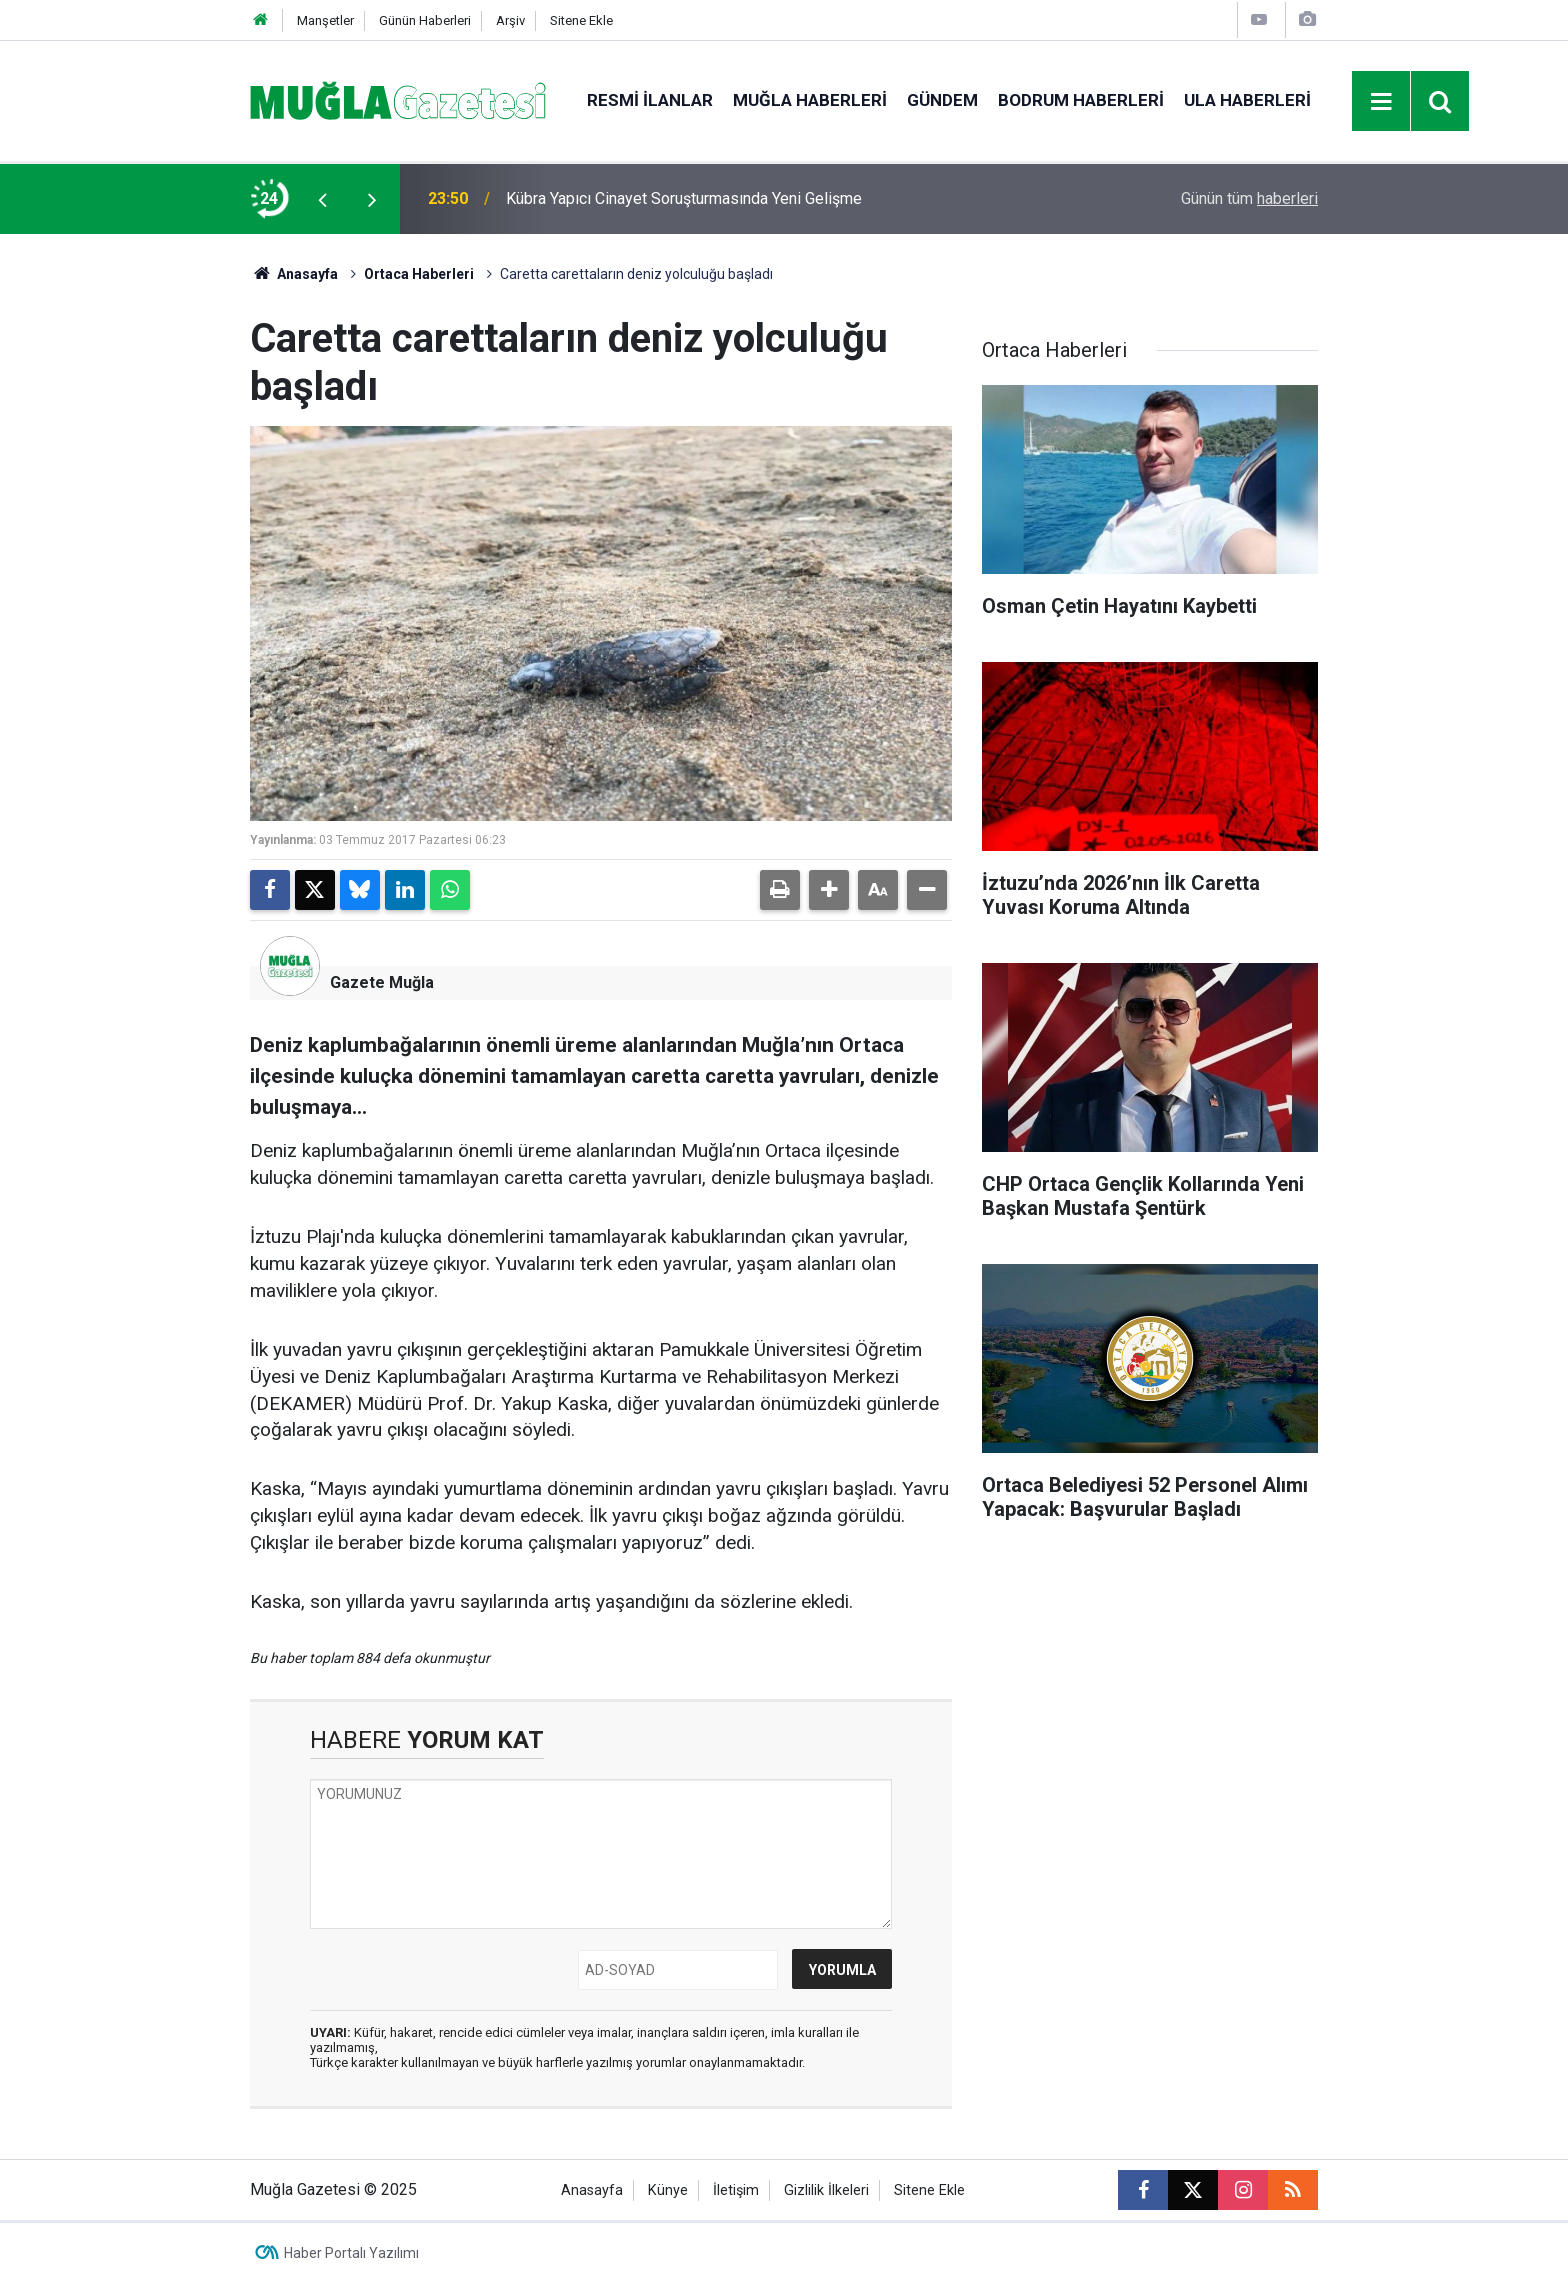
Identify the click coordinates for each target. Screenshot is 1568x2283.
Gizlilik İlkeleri (826, 2190)
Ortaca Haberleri (419, 274)
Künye (668, 2190)
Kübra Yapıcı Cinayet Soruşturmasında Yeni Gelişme (684, 198)
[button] (829, 890)
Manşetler (325, 20)
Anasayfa (294, 274)
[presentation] (322, 199)
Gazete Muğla (382, 982)
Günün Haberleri (425, 20)
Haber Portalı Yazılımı (351, 2253)
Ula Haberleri (1247, 100)
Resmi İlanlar (650, 100)
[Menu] (1382, 102)
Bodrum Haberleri (1081, 100)
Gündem (942, 100)
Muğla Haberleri (810, 100)
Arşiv (510, 20)
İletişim (736, 2190)
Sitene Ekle (581, 20)
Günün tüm (1249, 198)
